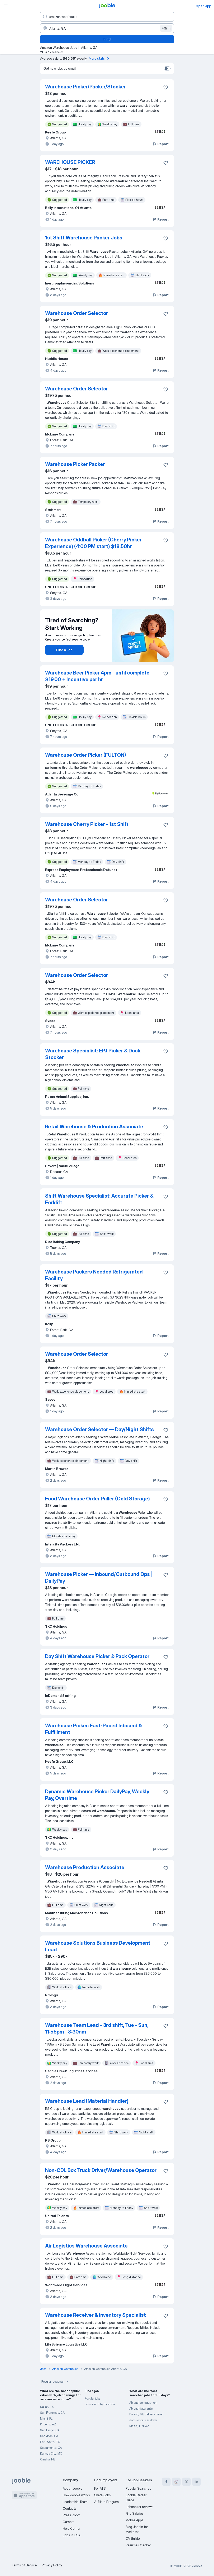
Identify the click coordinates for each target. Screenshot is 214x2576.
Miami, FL (46, 2418)
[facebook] (166, 2482)
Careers (68, 2522)
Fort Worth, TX (50, 2442)
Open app (203, 6)
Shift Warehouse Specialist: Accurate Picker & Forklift (99, 1199)
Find (107, 39)
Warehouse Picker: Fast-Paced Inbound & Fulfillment (93, 1729)
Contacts (69, 2508)
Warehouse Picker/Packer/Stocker (85, 87)
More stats (100, 58)
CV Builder (133, 2538)
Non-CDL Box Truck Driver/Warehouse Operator (101, 2170)
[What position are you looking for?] (107, 17)
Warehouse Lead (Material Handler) (87, 2101)
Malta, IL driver (139, 2426)
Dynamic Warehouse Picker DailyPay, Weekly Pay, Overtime (97, 1794)
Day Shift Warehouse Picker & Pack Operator (97, 1656)
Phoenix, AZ (48, 2424)
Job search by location (100, 2404)
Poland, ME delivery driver (146, 2414)
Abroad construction (143, 2402)
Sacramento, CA (51, 2447)
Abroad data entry (141, 2408)
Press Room (71, 2515)
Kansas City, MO (51, 2453)
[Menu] (6, 6)
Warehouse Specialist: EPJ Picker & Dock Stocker (92, 1054)
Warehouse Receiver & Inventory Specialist (95, 2315)
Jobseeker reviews (139, 2507)
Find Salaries (135, 2513)
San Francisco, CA (52, 2412)
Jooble (197, 2566)
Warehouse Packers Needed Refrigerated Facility (94, 1275)
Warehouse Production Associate (84, 1867)
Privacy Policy (52, 2565)
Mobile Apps (135, 2520)
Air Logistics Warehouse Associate (86, 2246)
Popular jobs (92, 2398)
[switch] (167, 68)
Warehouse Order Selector (76, 313)
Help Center (71, 2528)
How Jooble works (76, 2495)
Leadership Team (75, 2502)
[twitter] (186, 2482)
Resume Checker (138, 2545)
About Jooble (72, 2488)
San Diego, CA (49, 2430)
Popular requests (55, 2382)
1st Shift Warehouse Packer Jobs (83, 238)
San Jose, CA (49, 2436)
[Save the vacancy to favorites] (165, 87)
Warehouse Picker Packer (75, 464)
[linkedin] (196, 2482)
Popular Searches (138, 2488)
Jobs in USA (71, 2535)
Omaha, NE (47, 2459)
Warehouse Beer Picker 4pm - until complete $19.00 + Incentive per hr (97, 676)
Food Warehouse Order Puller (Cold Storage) (97, 1499)
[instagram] (176, 2482)
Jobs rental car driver (143, 2420)
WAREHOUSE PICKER (70, 162)
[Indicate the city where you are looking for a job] (107, 28)
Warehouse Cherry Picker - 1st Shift (87, 824)
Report (160, 144)
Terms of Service (24, 2565)
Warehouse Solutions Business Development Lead (97, 1946)
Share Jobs (102, 2495)
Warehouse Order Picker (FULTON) (85, 755)
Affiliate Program (106, 2502)
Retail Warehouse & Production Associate (94, 1127)
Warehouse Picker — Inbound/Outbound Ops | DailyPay (99, 1577)
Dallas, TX (47, 2407)
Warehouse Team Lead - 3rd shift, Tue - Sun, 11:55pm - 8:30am (96, 2028)
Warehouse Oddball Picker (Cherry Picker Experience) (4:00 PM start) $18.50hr (93, 543)
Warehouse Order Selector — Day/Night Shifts (99, 1429)
